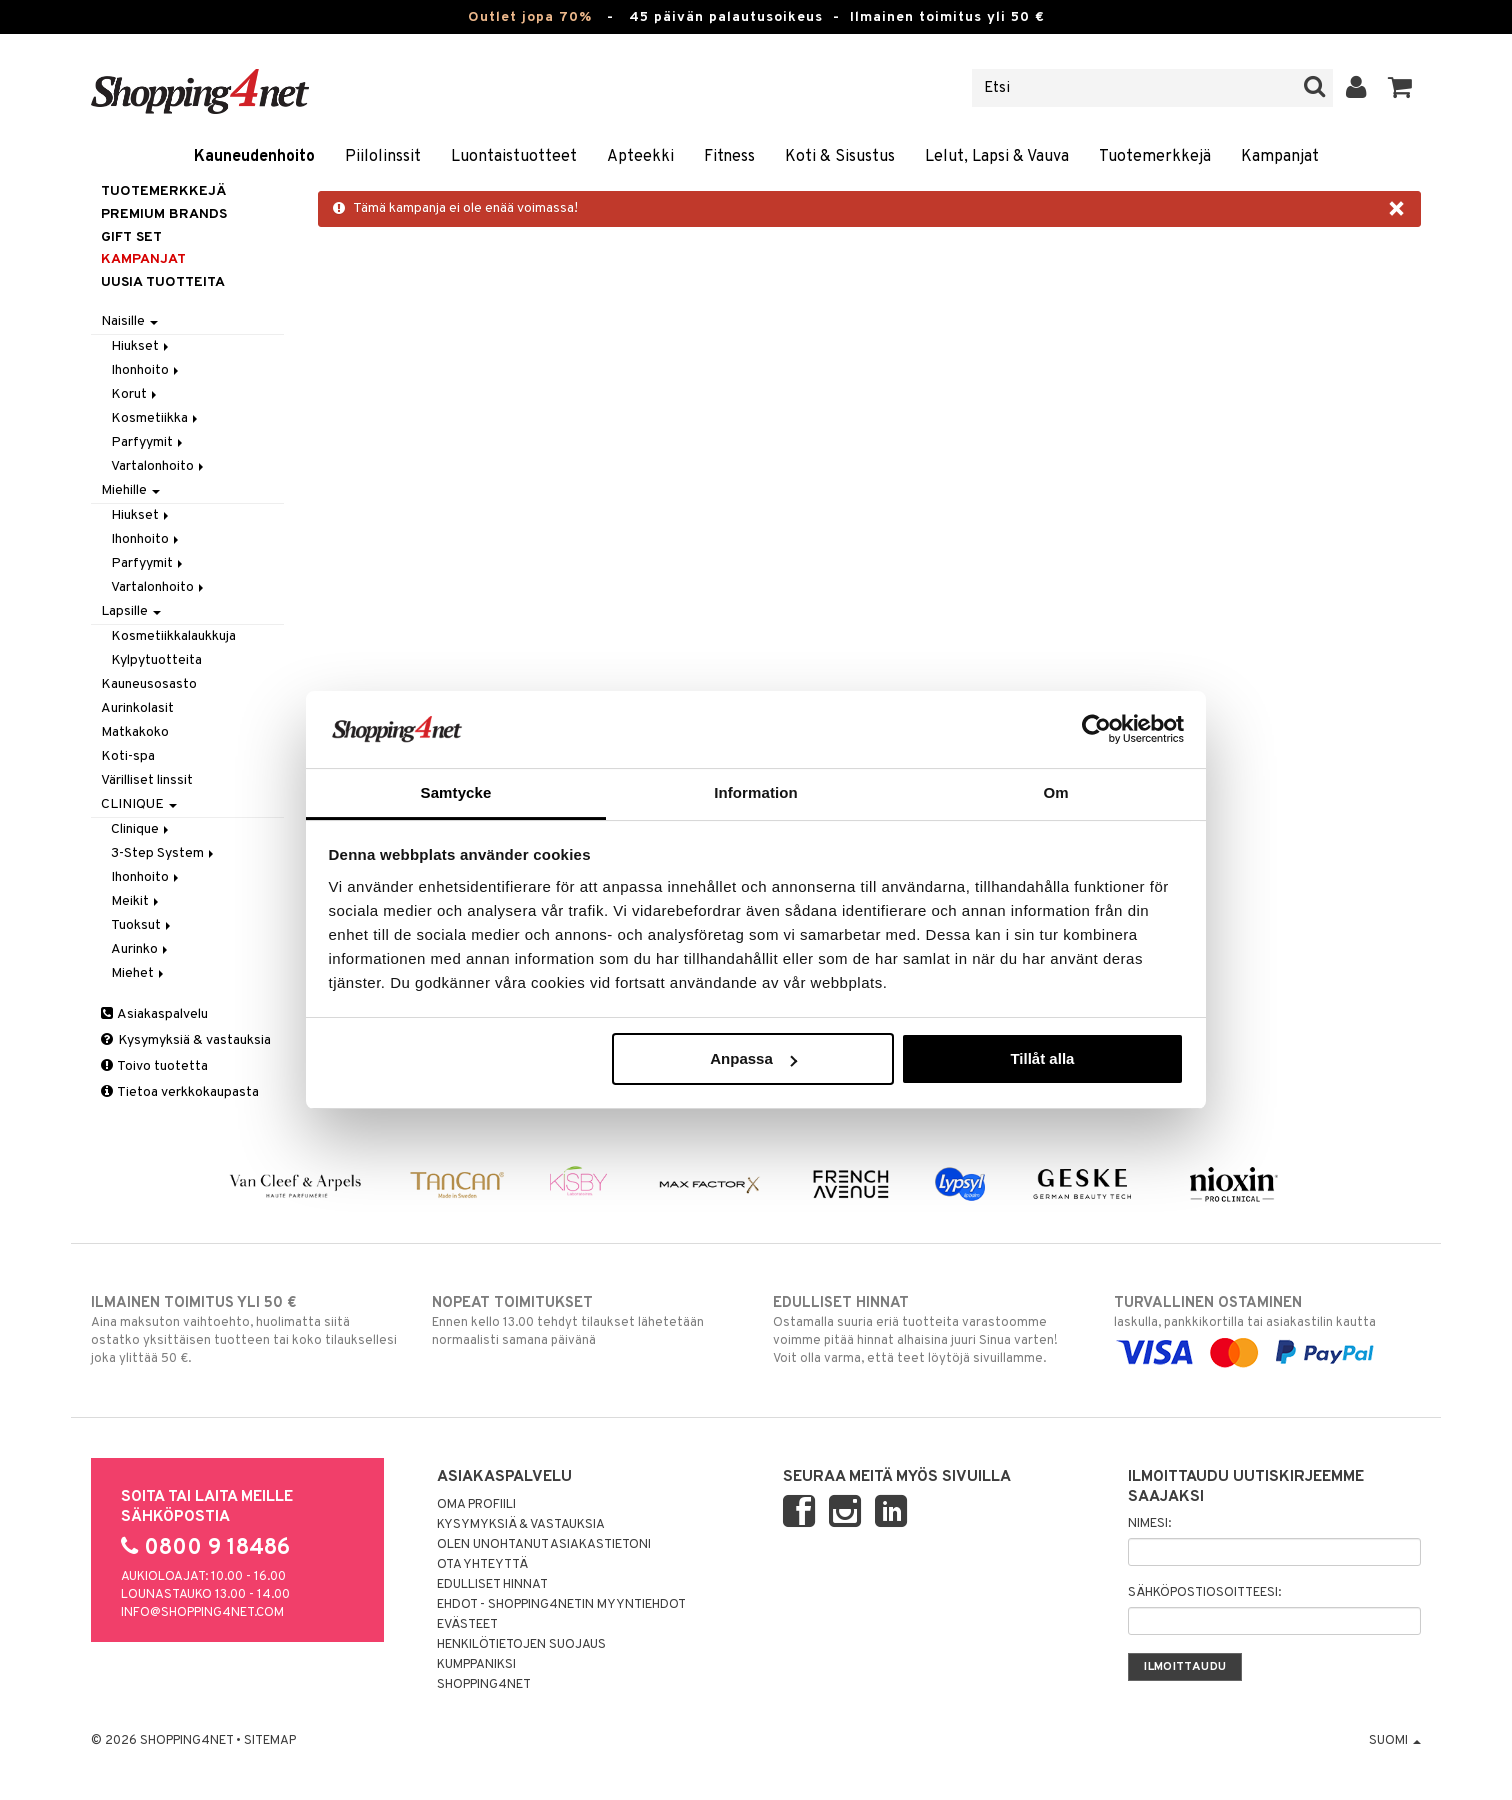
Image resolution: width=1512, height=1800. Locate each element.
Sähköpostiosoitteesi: (1204, 1593)
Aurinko (141, 949)
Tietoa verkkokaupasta (180, 1092)
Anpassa (753, 1058)
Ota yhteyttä (482, 1565)
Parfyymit (148, 442)
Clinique (141, 829)
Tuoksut (142, 925)
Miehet (139, 973)
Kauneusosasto (149, 684)
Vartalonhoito (159, 466)
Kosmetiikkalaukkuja (173, 636)
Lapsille (131, 611)
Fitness (729, 157)
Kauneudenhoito (254, 157)
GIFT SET (131, 237)
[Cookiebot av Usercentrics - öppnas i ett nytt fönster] (1096, 729)
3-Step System (164, 853)
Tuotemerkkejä (1155, 157)
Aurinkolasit (137, 708)
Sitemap (270, 1741)
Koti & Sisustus (840, 157)
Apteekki (640, 157)
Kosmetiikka (156, 418)
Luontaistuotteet (514, 157)
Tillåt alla (1042, 1058)
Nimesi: (1149, 1524)
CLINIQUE (139, 804)
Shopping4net (484, 1685)
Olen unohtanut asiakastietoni (544, 1545)
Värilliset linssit (147, 780)
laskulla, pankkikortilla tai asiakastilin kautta (1267, 1328)
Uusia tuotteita (163, 282)
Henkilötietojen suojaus (521, 1645)
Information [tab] (756, 792)
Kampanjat (1280, 157)
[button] (1400, 88)
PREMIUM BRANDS (164, 214)
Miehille (130, 490)
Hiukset (141, 346)
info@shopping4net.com (202, 1613)
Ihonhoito (146, 370)
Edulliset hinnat (492, 1585)
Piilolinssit (383, 157)
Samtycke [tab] (456, 792)
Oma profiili (476, 1505)
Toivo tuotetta (154, 1066)
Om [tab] (1055, 792)
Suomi (1395, 1741)
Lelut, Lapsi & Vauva (997, 157)
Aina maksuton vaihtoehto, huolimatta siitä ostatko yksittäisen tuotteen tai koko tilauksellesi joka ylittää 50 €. (244, 1330)
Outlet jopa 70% (530, 17)
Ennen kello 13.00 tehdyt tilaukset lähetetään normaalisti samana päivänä (585, 1321)
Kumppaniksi (476, 1665)
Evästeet (467, 1625)
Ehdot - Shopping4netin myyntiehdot (561, 1605)
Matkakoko (135, 732)
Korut (135, 394)
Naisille (129, 321)
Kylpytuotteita (156, 660)
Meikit (136, 901)
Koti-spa (128, 756)
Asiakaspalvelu (154, 1014)
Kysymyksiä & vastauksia (186, 1040)
